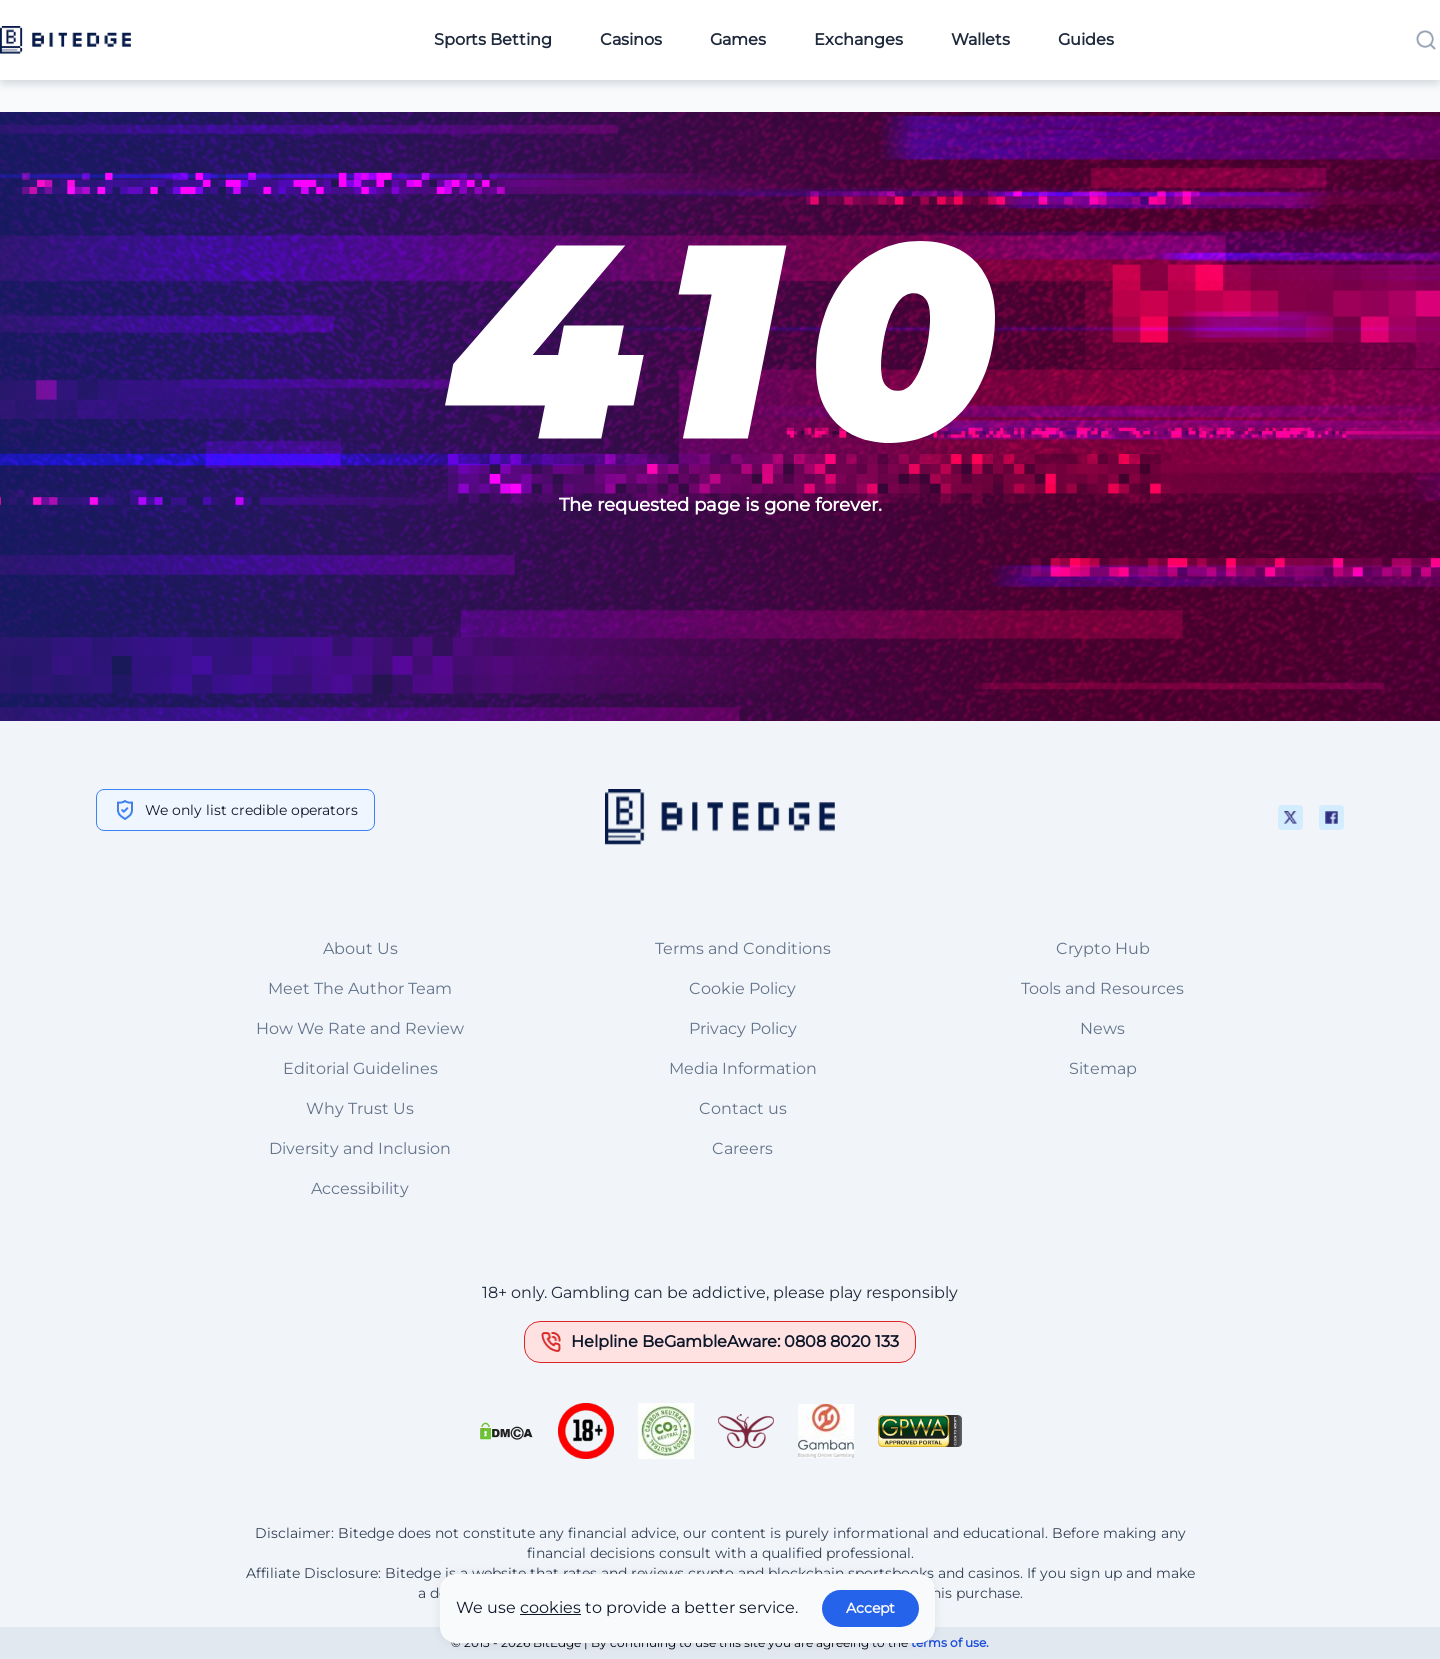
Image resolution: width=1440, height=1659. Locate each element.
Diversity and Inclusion (360, 1148)
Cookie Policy (742, 988)
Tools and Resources (1102, 988)
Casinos (631, 39)
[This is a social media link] (1290, 817)
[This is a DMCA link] (506, 1431)
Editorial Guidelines (360, 1068)
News (1102, 1028)
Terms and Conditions (743, 948)
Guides (1086, 39)
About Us (360, 948)
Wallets (980, 39)
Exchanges (858, 39)
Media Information (743, 1068)
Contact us (743, 1108)
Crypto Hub (1103, 948)
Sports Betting (493, 39)
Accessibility (360, 1188)
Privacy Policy (743, 1028)
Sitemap (1103, 1068)
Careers (742, 1148)
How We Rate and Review (360, 1028)
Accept (870, 1608)
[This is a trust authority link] (666, 1431)
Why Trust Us (360, 1108)
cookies (550, 1607)
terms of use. (950, 1642)
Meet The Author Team (360, 988)
